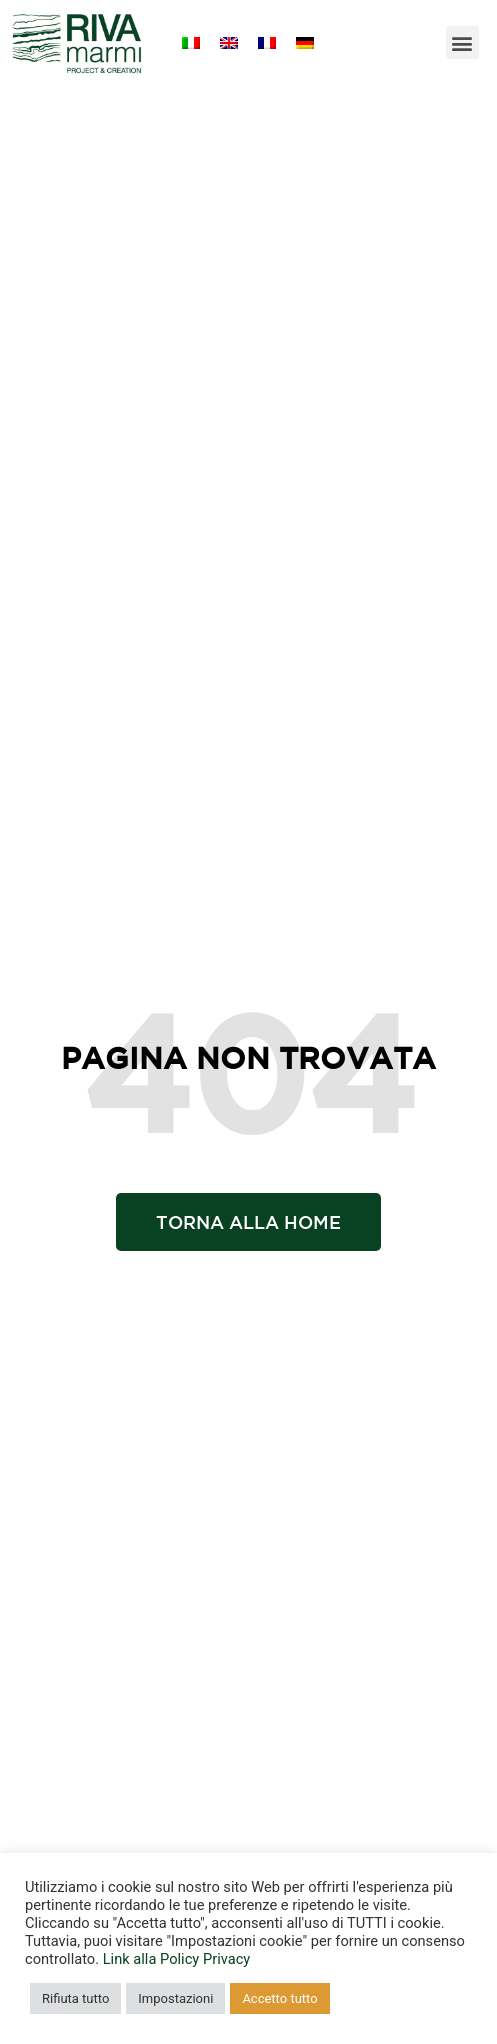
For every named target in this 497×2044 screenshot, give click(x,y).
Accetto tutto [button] (279, 1998)
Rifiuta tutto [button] (75, 1998)
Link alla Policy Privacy (177, 1959)
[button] (462, 42)
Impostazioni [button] (175, 1998)
